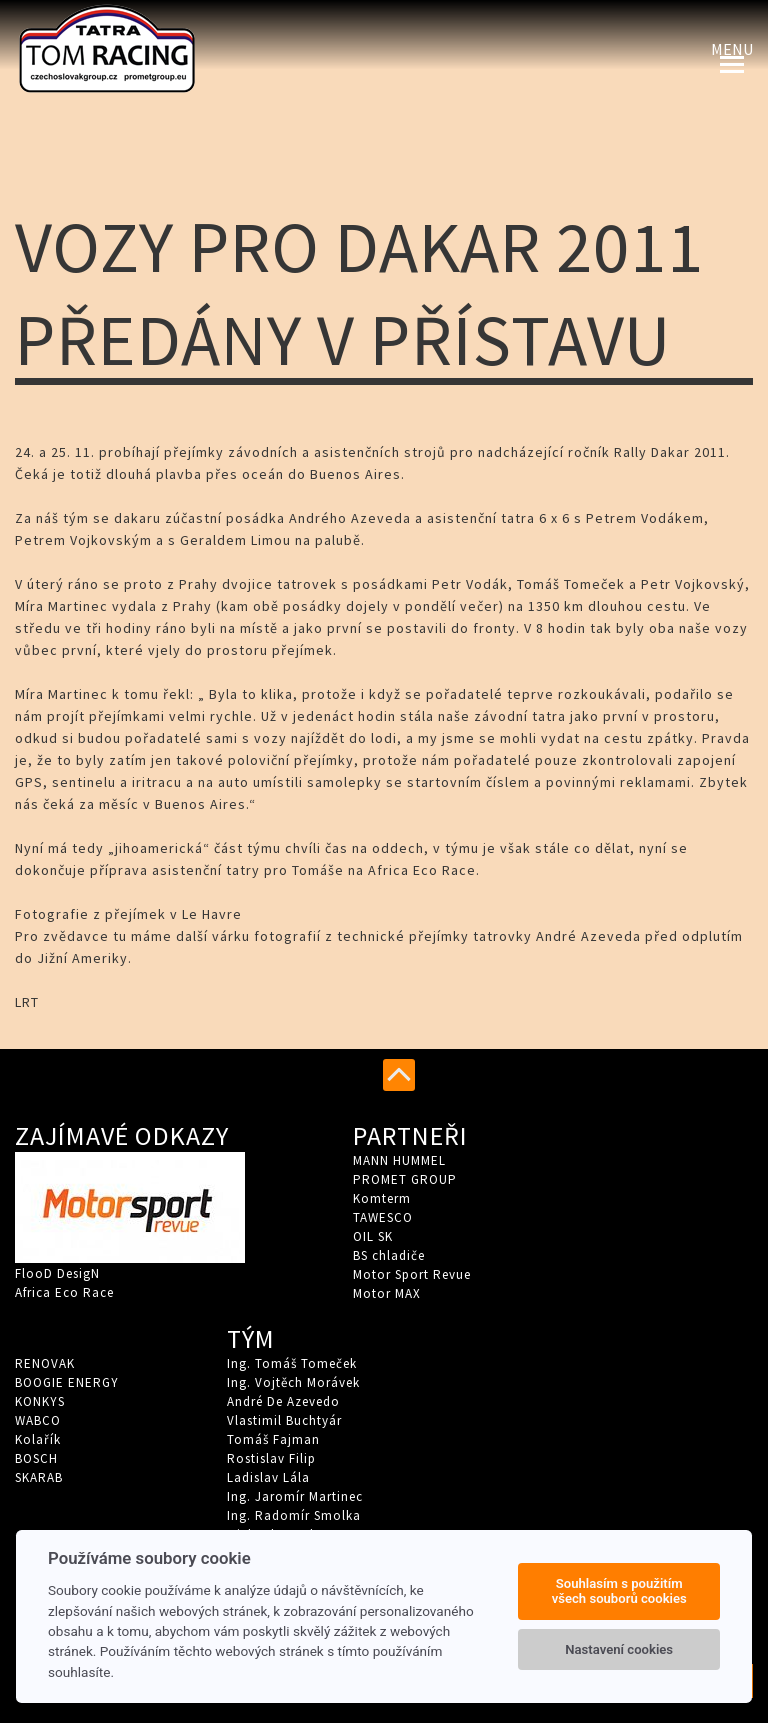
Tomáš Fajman (273, 1439)
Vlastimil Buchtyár (284, 1420)
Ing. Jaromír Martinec (295, 1496)
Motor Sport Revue (412, 1274)
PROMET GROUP (405, 1179)
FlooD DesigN (57, 1273)
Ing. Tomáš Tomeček (292, 1363)
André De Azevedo (283, 1401)
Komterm (382, 1198)
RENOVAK (45, 1363)
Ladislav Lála (268, 1477)
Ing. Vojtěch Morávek (293, 1382)
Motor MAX (387, 1293)
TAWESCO (383, 1217)
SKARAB (39, 1477)
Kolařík (38, 1439)
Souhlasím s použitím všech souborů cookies (619, 1591)
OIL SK (373, 1236)
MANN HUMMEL (399, 1160)
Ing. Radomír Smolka (294, 1515)
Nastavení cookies (619, 1649)
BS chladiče (389, 1255)
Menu (732, 49)
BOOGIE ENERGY (67, 1382)
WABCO (38, 1420)
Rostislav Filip (271, 1458)
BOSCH (36, 1458)
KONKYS (40, 1401)
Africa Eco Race (64, 1292)
